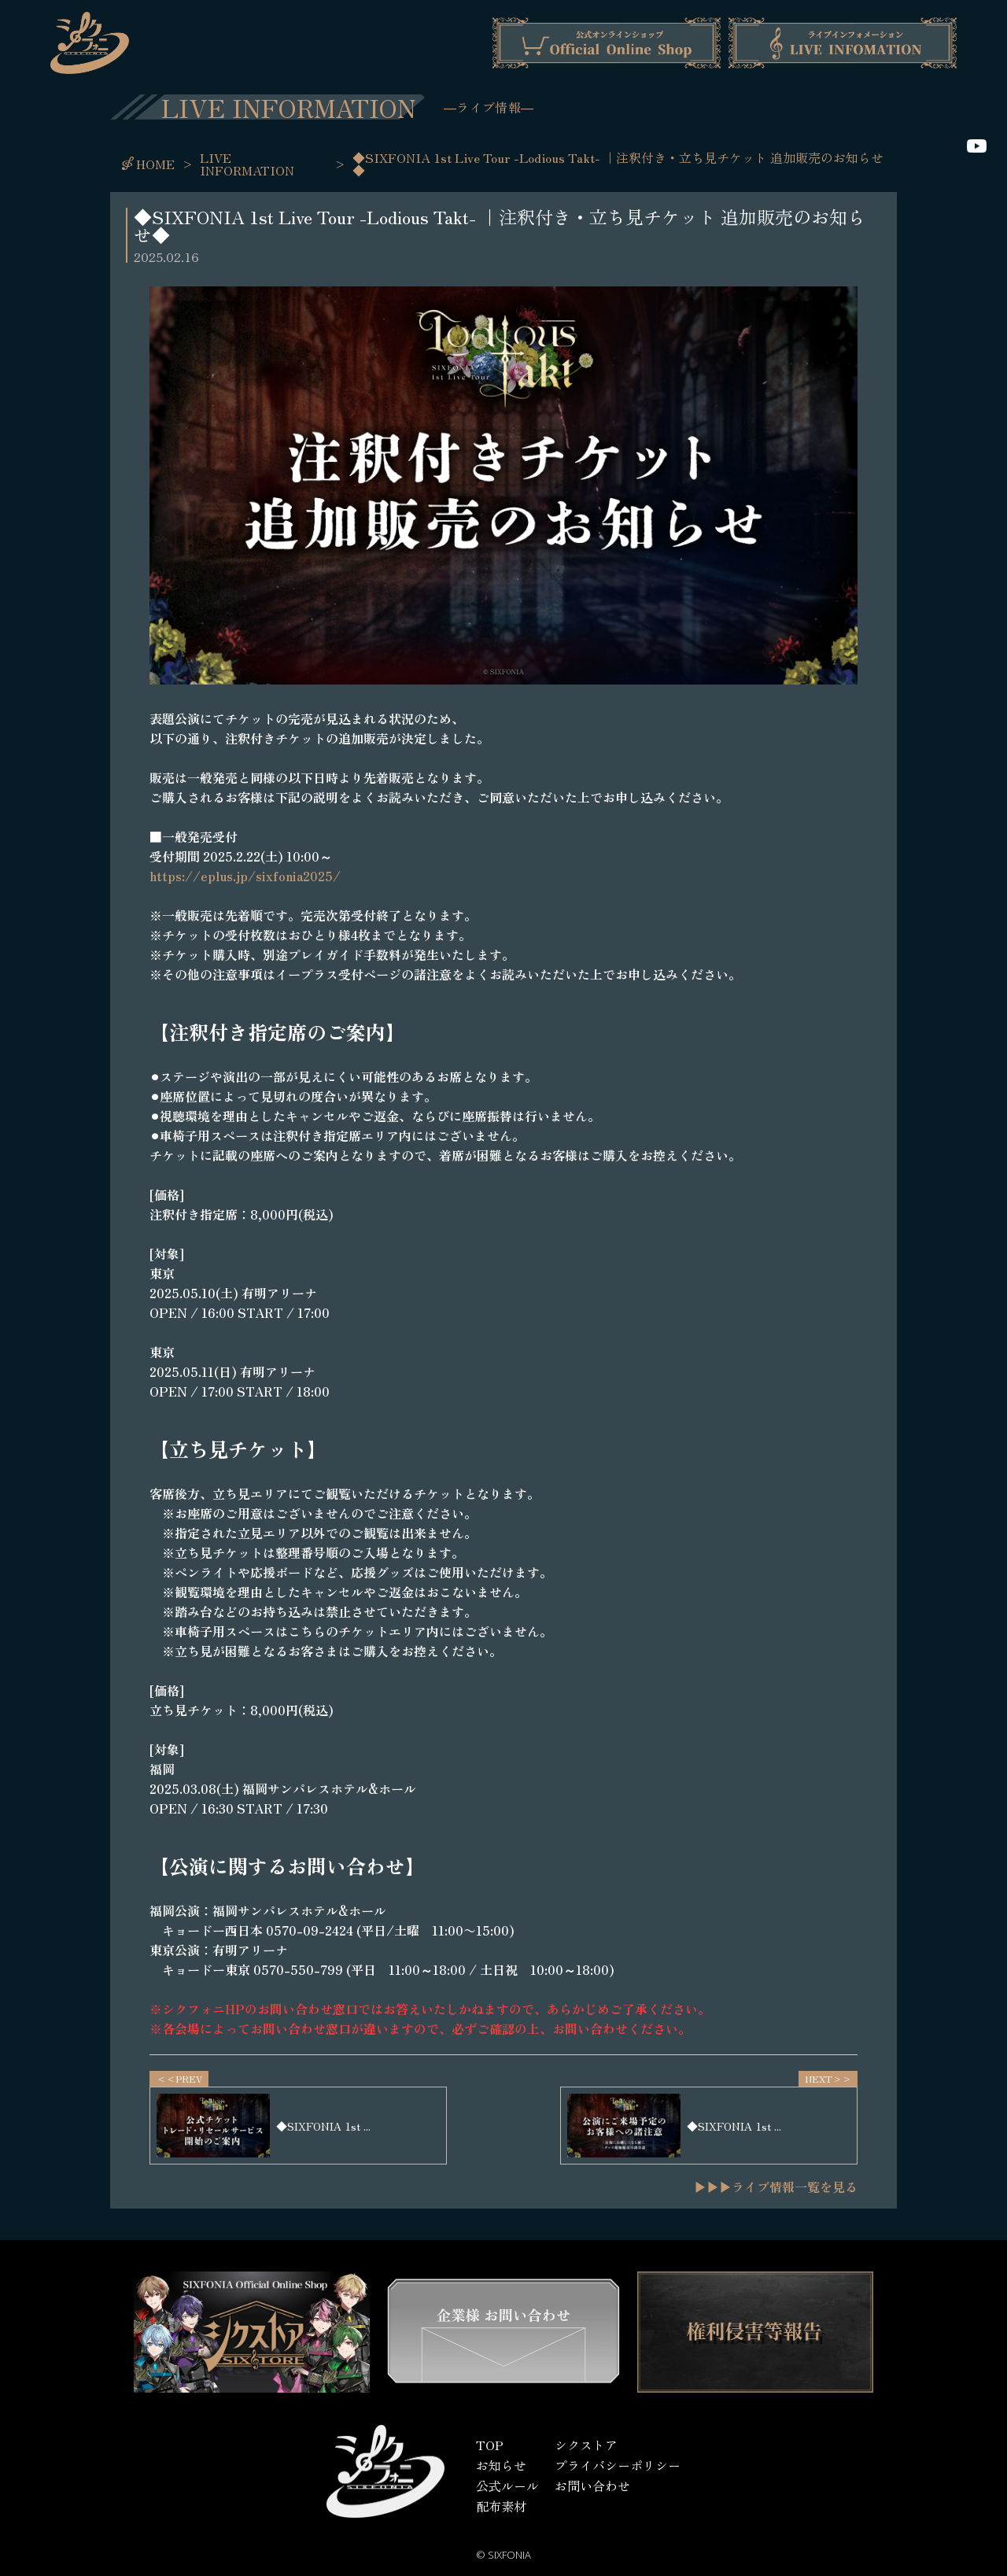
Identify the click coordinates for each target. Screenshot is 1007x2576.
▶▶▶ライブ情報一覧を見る (776, 2186)
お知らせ (501, 2465)
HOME (155, 163)
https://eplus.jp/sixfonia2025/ (245, 875)
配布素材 (501, 2506)
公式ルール (507, 2485)
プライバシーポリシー (618, 2465)
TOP (490, 2444)
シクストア (586, 2444)
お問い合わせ (592, 2485)
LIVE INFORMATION (247, 163)
